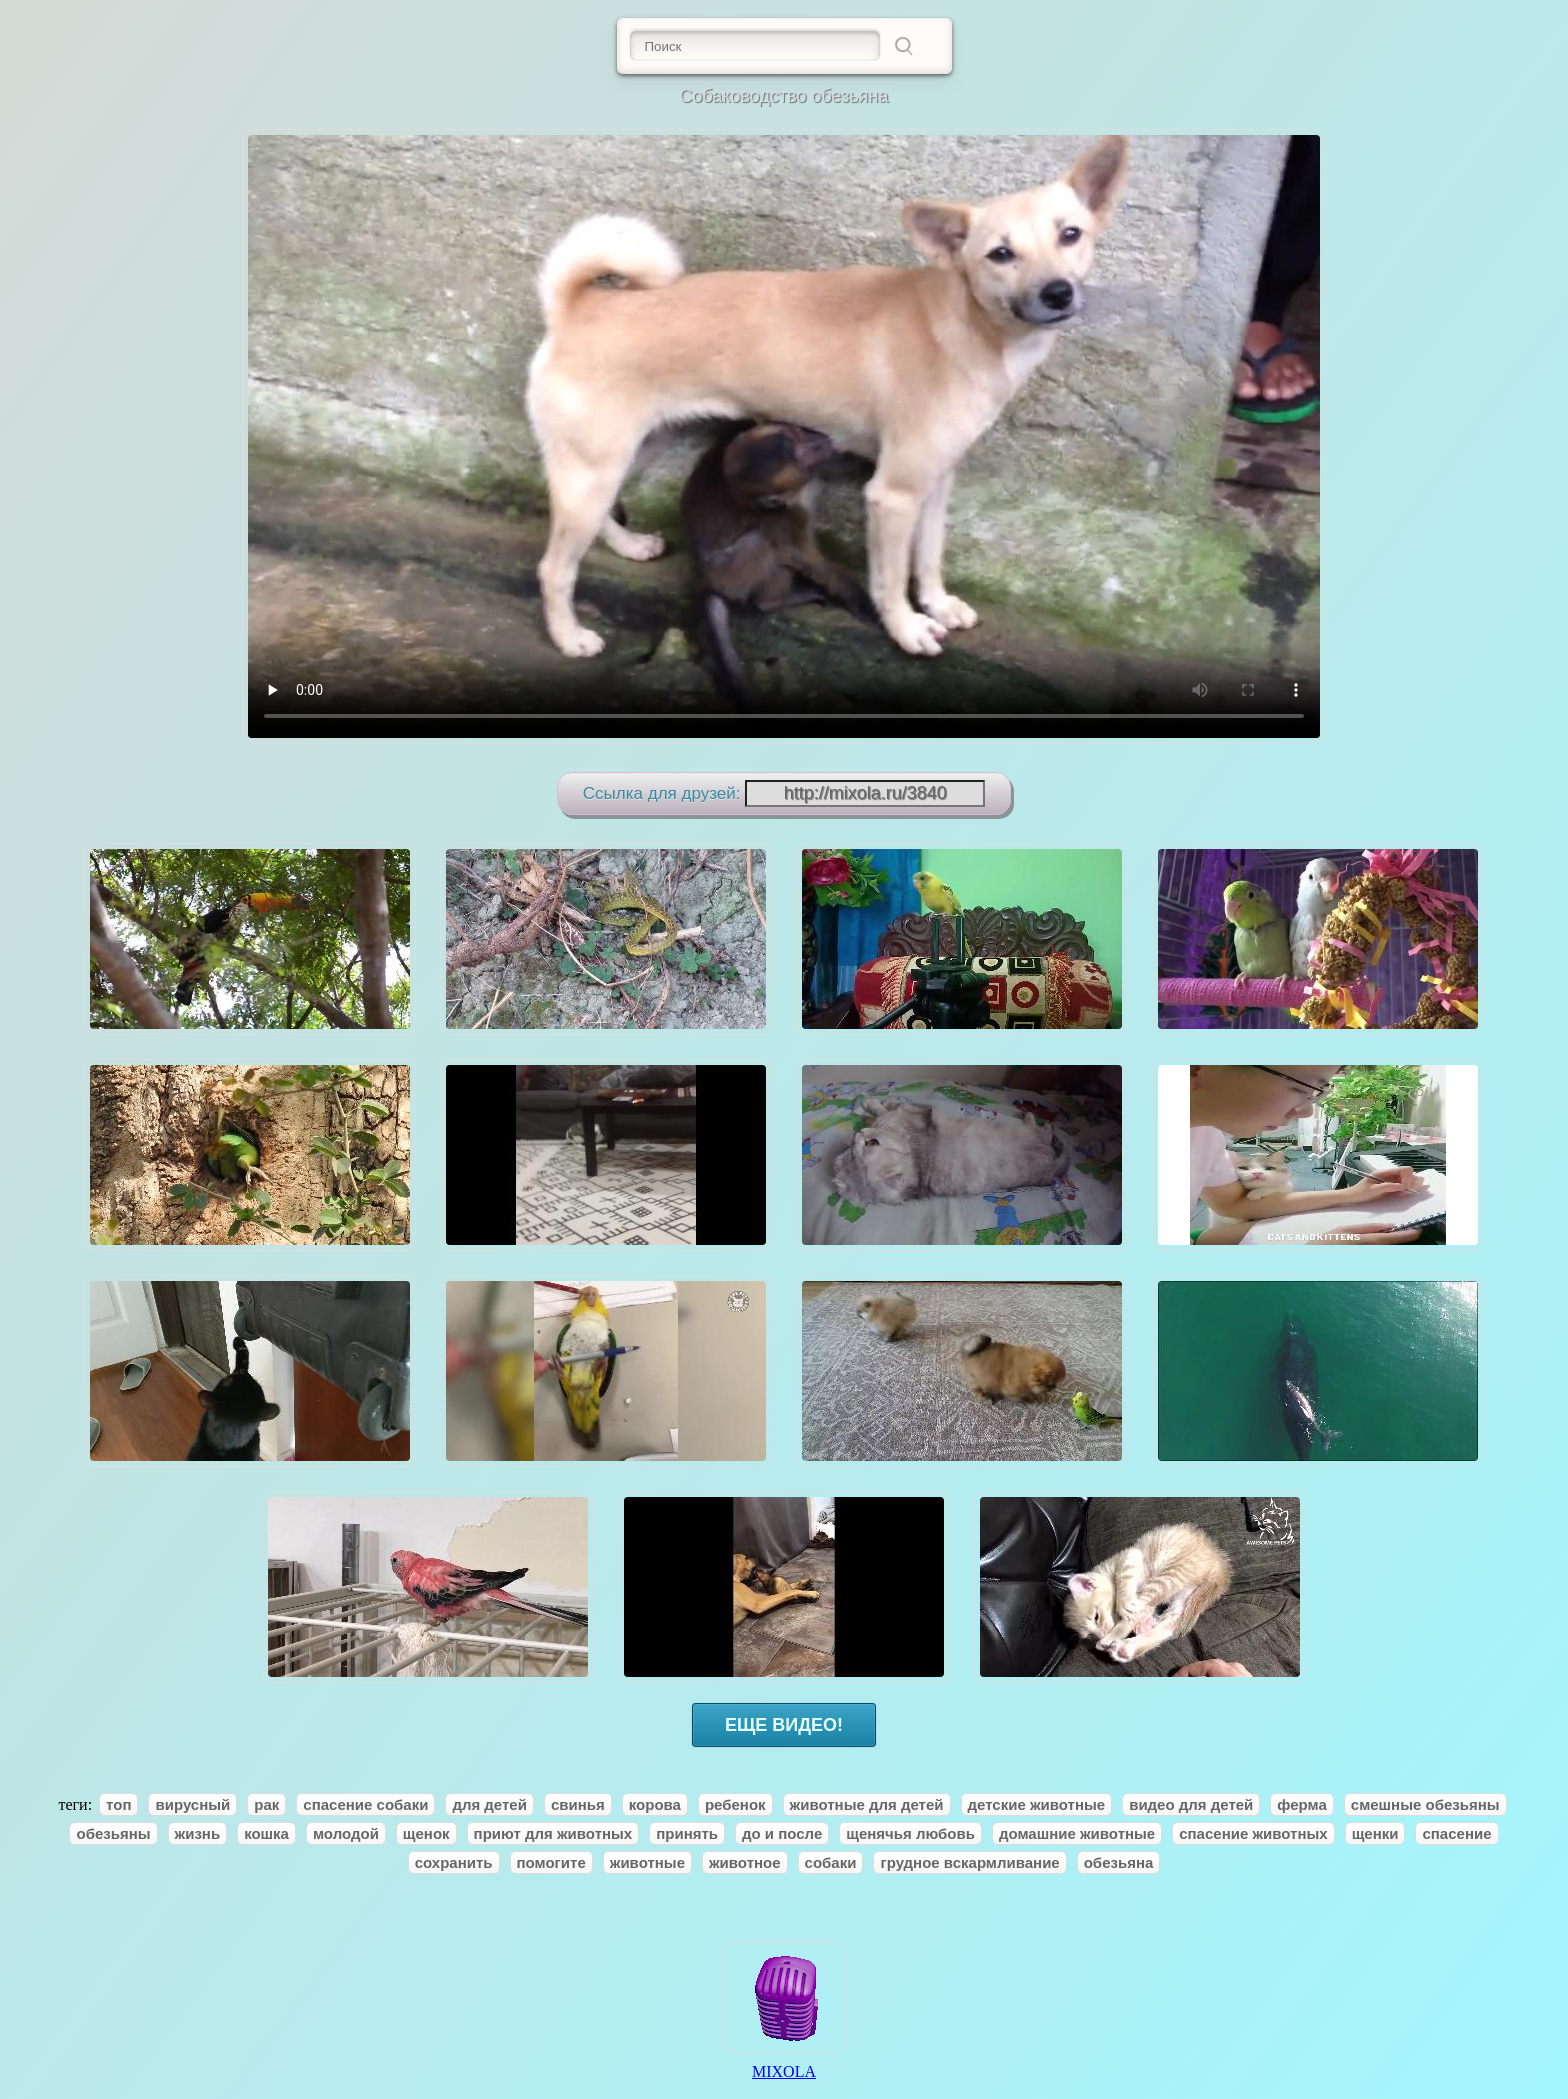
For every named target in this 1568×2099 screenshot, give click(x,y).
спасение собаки (365, 1804)
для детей (489, 1804)
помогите (551, 1862)
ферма (1301, 1804)
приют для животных (553, 1833)
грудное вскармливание (969, 1862)
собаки (831, 1862)
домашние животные (1077, 1833)
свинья (578, 1804)
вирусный (192, 1804)
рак (266, 1804)
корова (655, 1804)
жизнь (198, 1833)
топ (118, 1804)
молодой (346, 1833)
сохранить (454, 1862)
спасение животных (1253, 1833)
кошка (266, 1833)
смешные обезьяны (1425, 1804)
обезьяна (1119, 1862)
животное (745, 1862)
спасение (1456, 1833)
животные (647, 1862)
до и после (782, 1833)
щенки (1375, 1833)
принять (687, 1833)
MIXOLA (784, 2064)
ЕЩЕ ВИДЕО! (784, 1725)
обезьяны (113, 1833)
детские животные (1037, 1804)
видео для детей (1191, 1804)
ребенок (735, 1804)
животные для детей (867, 1804)
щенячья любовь (910, 1833)
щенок (426, 1833)
